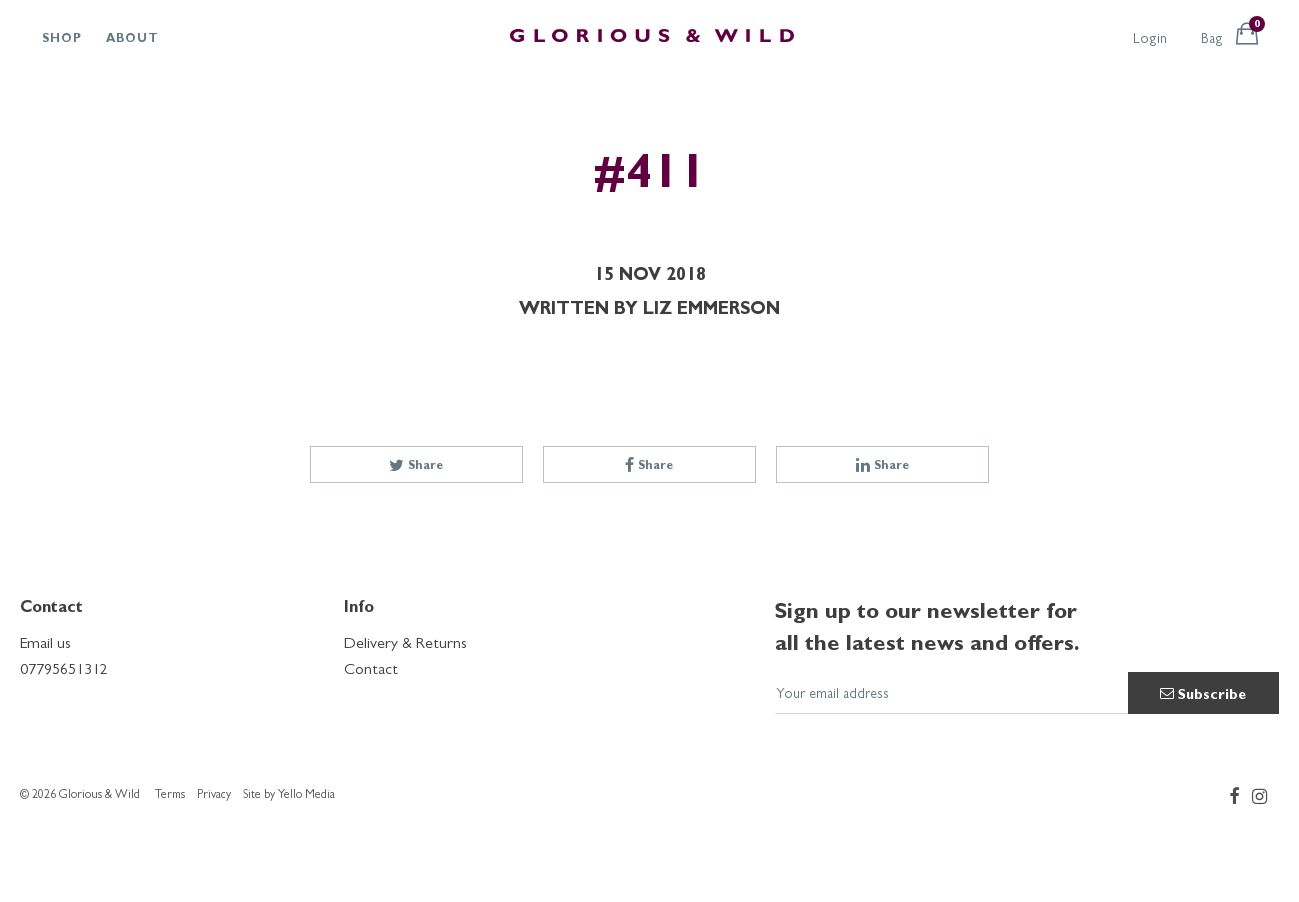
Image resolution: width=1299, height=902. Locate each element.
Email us (45, 645)
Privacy (214, 796)
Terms (170, 796)
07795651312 (64, 671)
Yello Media (306, 796)
